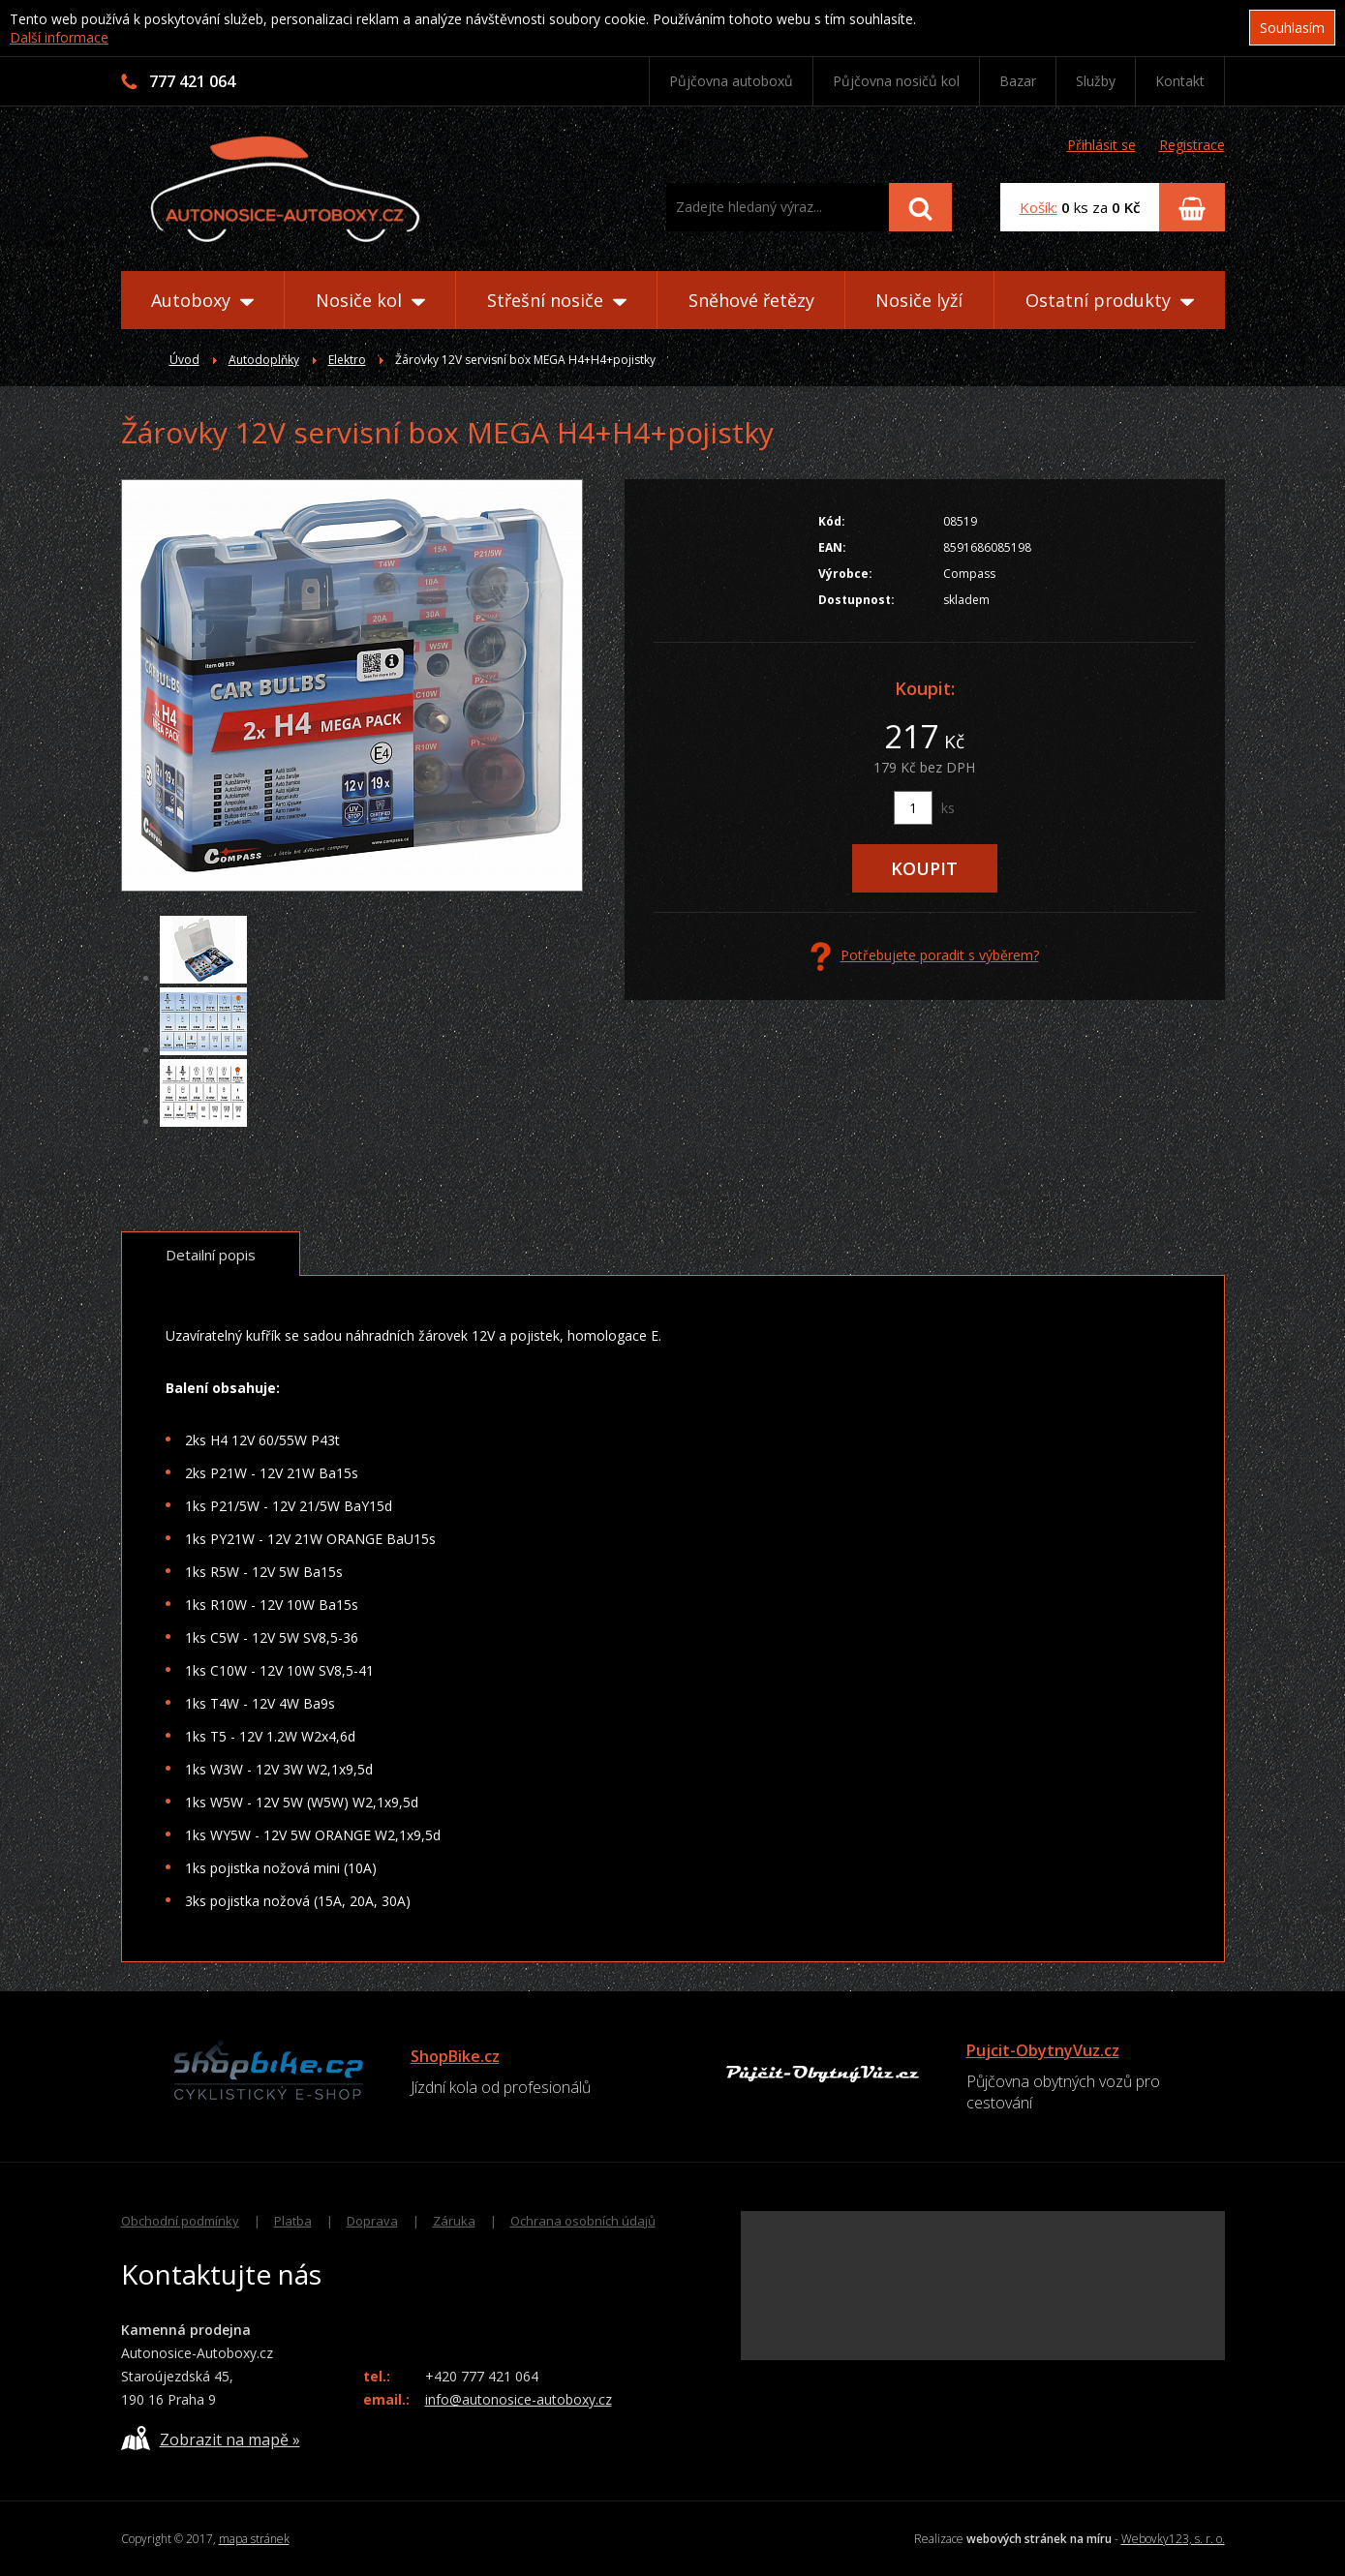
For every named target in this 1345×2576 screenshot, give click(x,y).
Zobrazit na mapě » (210, 2438)
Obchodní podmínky (180, 2220)
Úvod (184, 359)
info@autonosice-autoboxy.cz (518, 2399)
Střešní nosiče (557, 300)
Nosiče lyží (919, 300)
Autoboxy (202, 300)
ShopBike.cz (455, 2056)
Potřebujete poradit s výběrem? (924, 956)
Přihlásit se (1101, 145)
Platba (293, 2220)
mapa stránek (254, 2539)
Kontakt (1180, 81)
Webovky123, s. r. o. (1173, 2539)
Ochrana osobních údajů (583, 2220)
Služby (1096, 81)
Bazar (1017, 81)
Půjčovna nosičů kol (896, 81)
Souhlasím (1292, 27)
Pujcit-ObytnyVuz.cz (1042, 2050)
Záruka (454, 2220)
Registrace (1192, 145)
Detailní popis (211, 1254)
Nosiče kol (370, 300)
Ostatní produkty (1109, 300)
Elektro (347, 359)
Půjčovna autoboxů (731, 81)
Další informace (59, 37)
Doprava (372, 2220)
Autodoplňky (264, 359)
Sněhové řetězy (751, 300)
